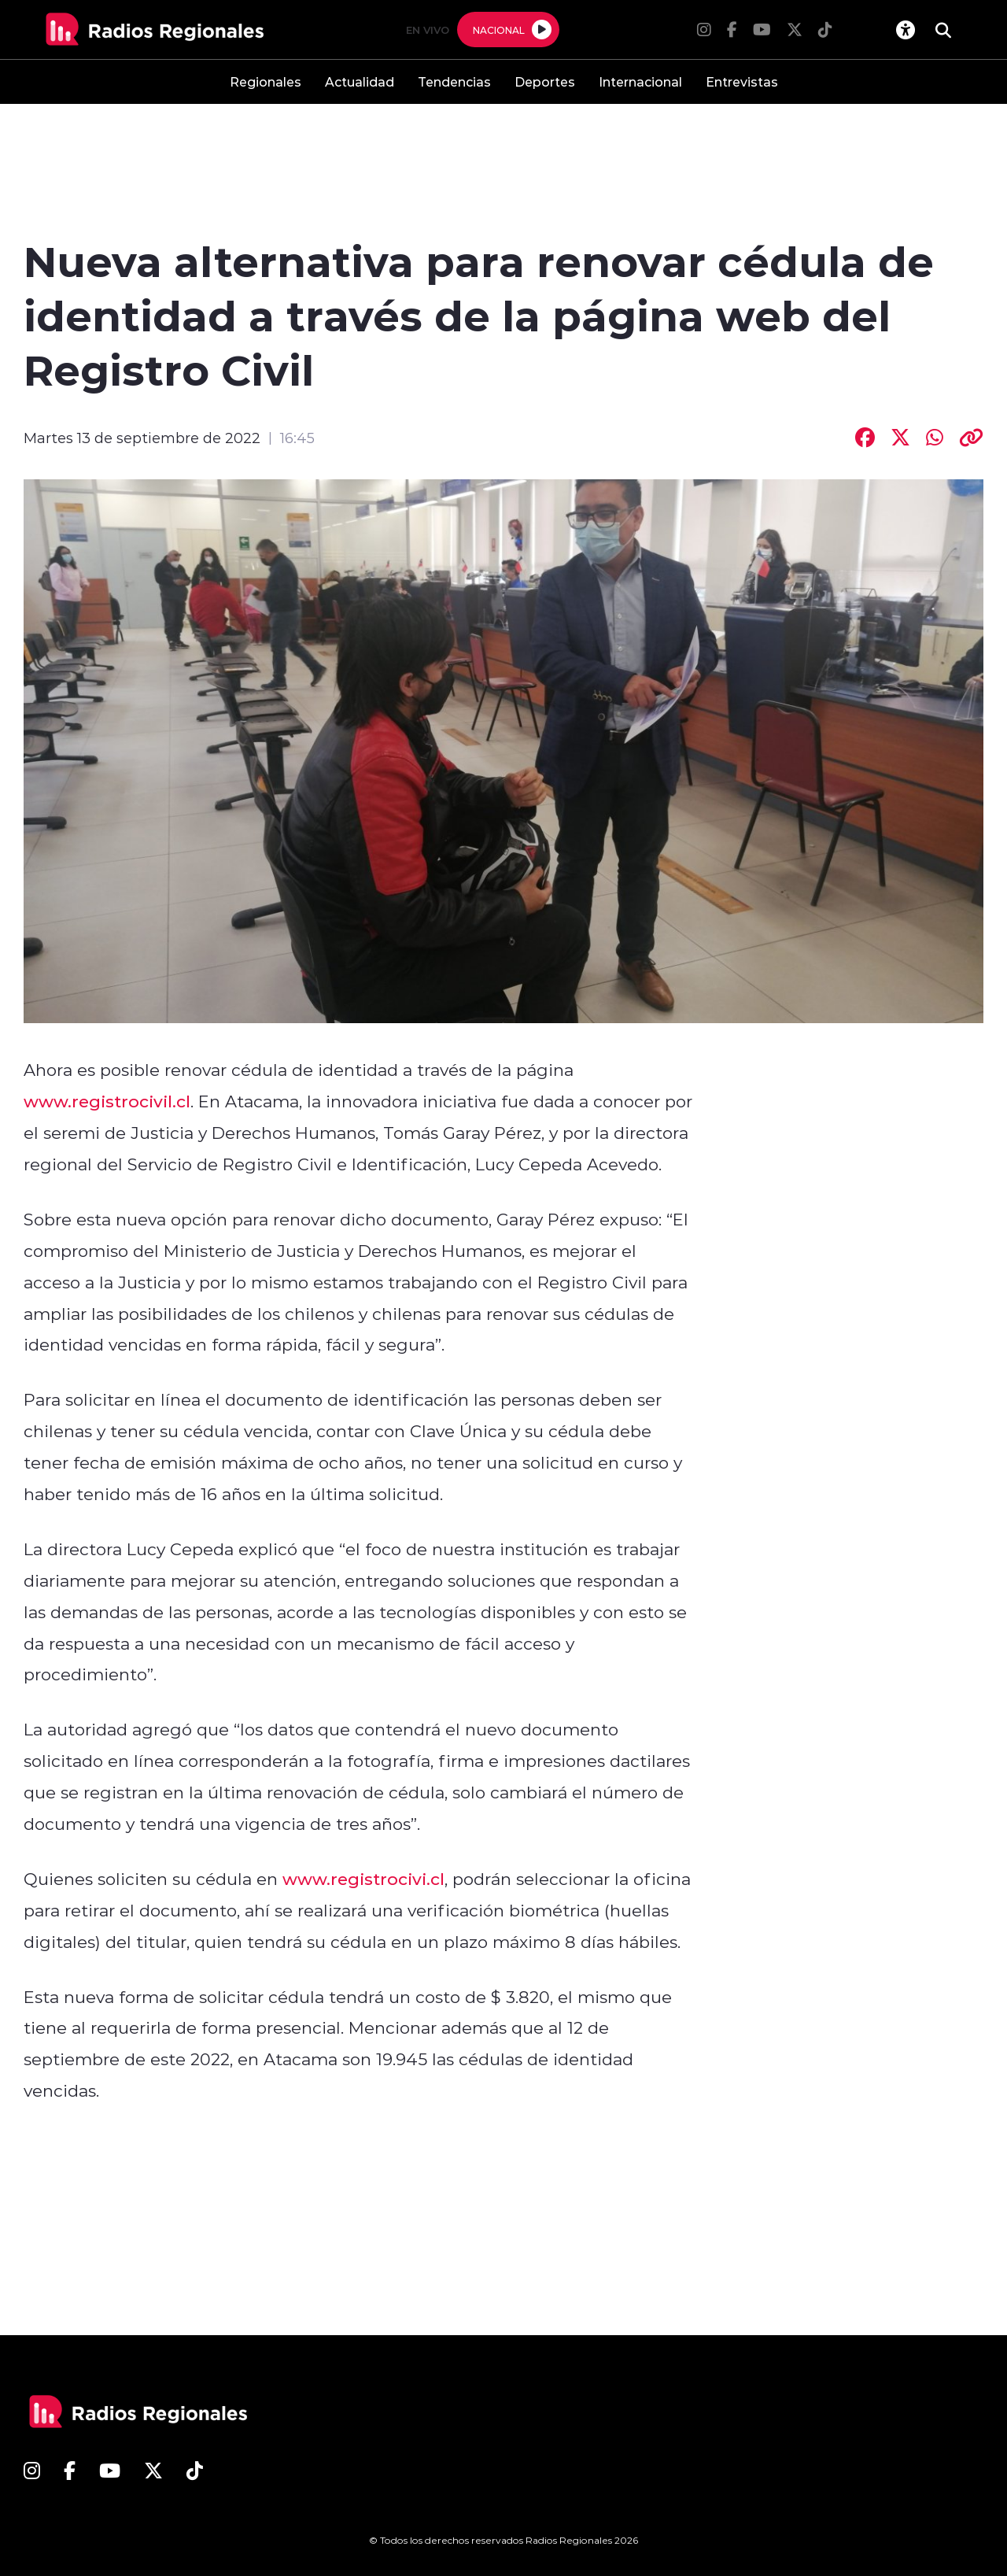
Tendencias (454, 81)
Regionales (265, 81)
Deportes (545, 81)
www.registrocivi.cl (363, 1879)
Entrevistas (742, 81)
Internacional (640, 81)
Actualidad (359, 81)
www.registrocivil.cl (107, 1101)
